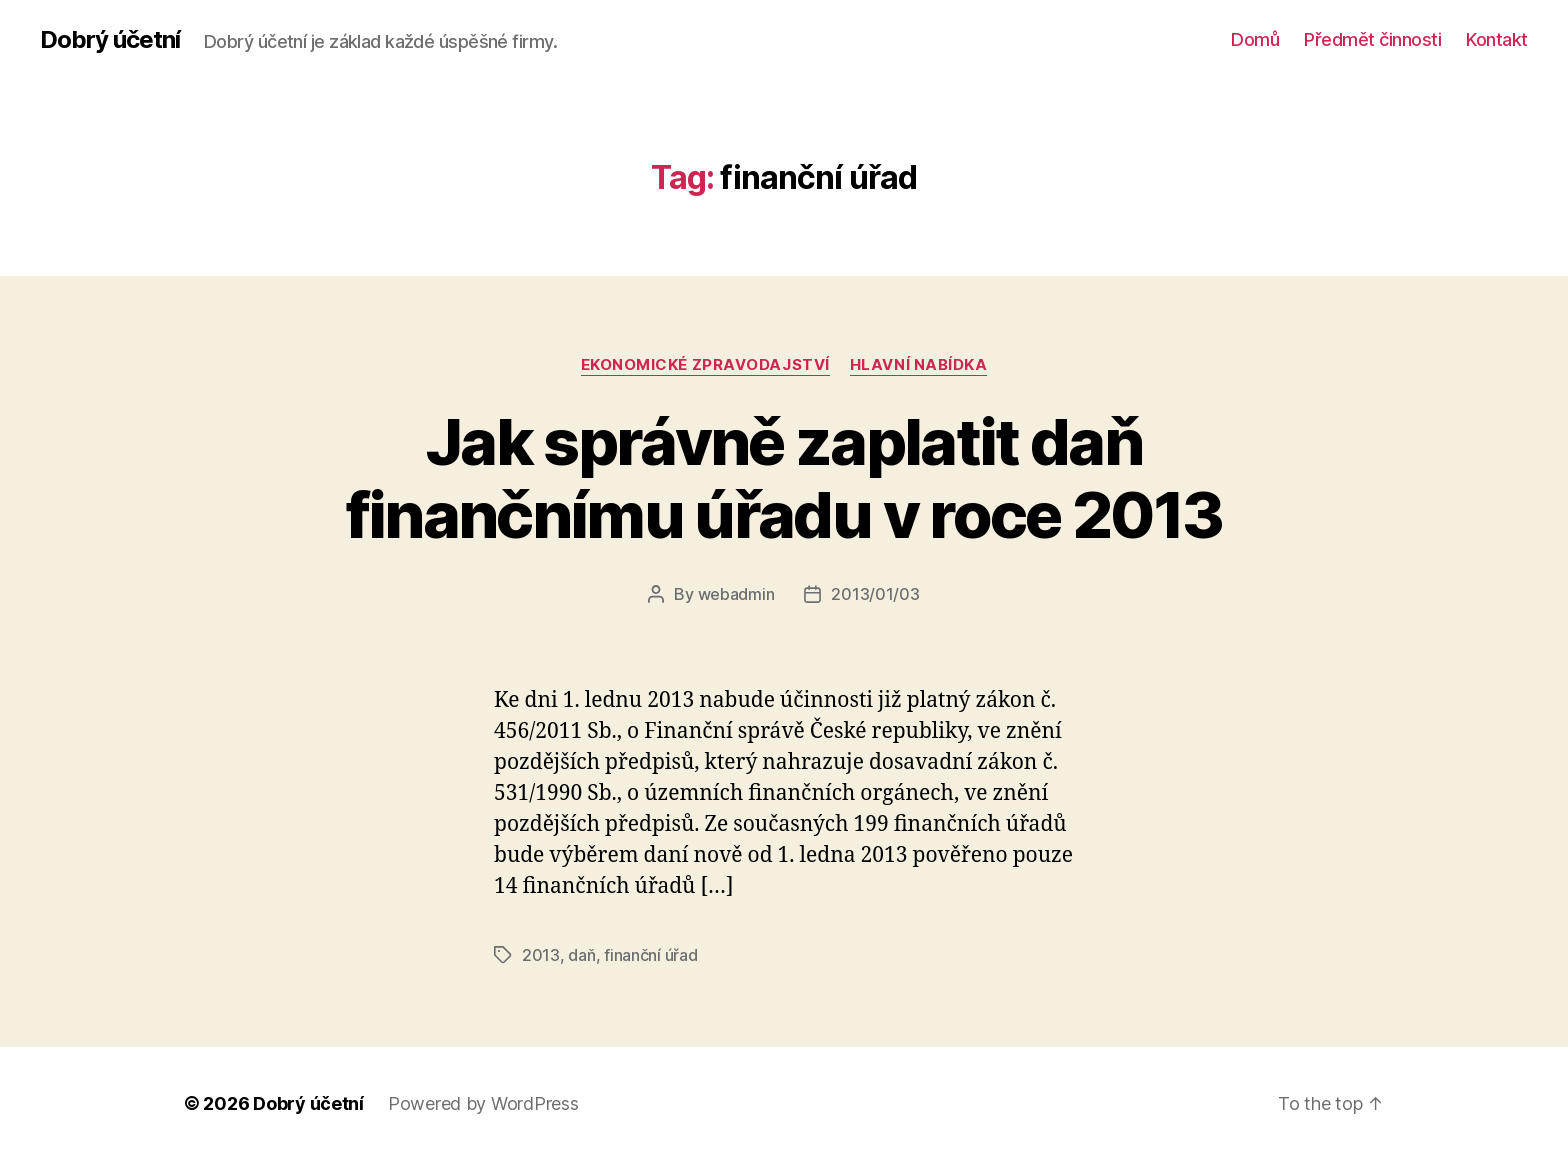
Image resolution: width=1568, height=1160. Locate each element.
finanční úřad (651, 955)
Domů (1255, 39)
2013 (541, 955)
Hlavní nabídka (919, 365)
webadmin (736, 594)
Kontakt (1497, 39)
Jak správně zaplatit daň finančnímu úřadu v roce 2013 (784, 478)
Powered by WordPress (483, 1103)
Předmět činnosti (1372, 39)
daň (581, 955)
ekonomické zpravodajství (705, 365)
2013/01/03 (875, 594)
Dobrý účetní (110, 40)
